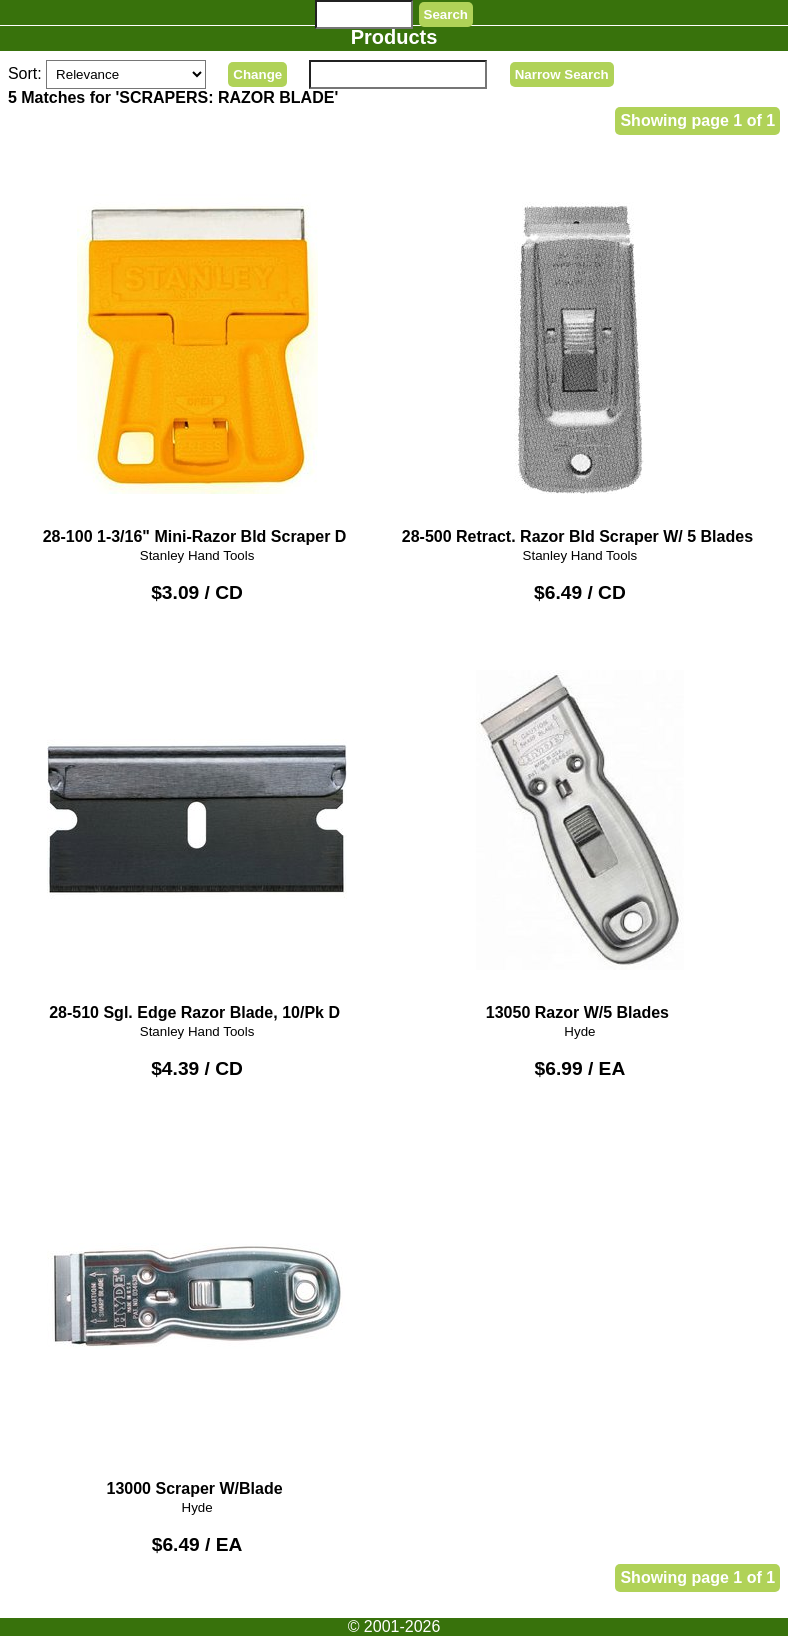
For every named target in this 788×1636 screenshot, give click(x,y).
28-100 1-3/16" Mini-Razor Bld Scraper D (197, 353)
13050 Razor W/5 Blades (579, 829)
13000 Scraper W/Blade (197, 1305)
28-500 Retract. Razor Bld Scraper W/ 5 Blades (579, 353)
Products (394, 37)
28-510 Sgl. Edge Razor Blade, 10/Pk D (197, 829)
